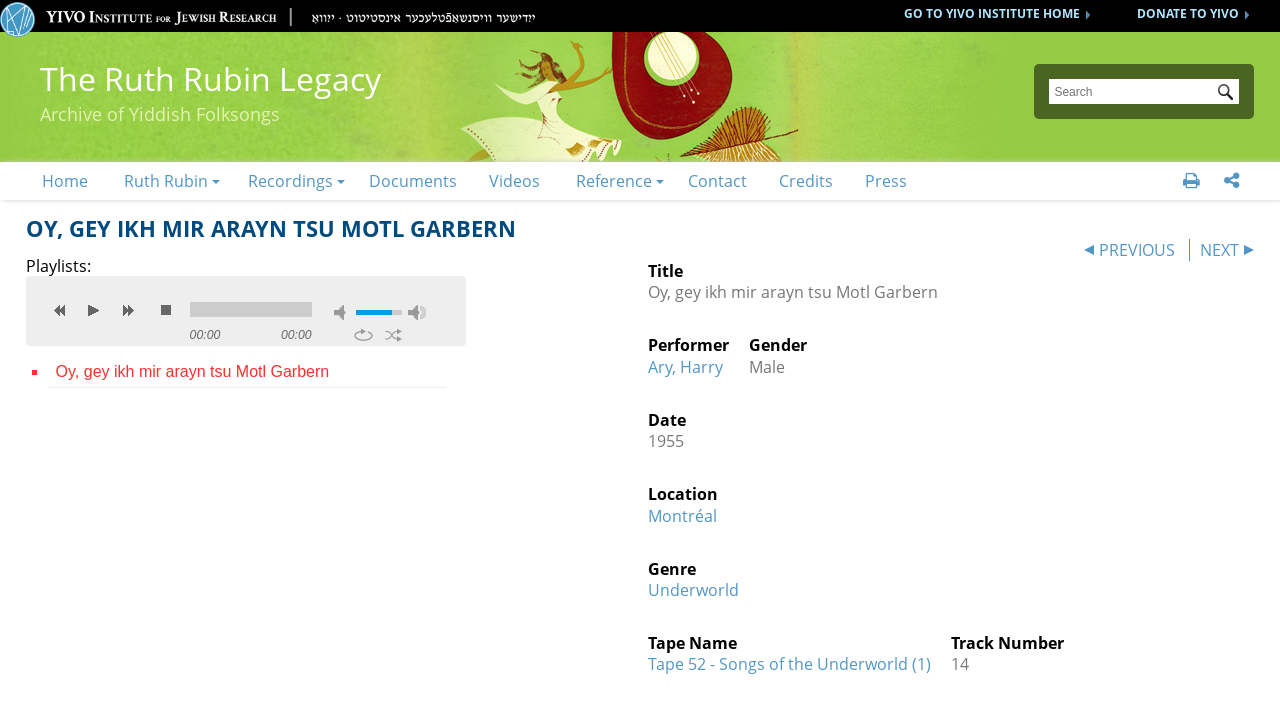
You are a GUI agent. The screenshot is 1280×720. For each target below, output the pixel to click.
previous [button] (60, 310)
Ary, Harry (685, 367)
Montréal (682, 516)
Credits (806, 181)
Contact (717, 181)
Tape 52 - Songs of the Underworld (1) (789, 664)
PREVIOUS (1137, 250)
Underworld (693, 590)
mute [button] (343, 312)
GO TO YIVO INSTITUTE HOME (992, 13)
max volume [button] (417, 312)
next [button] (128, 310)
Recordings (290, 181)
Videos (514, 181)
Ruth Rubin (166, 181)
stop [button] (166, 310)
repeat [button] (363, 335)
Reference (614, 181)
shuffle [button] (393, 335)
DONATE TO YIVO (1188, 13)
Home (65, 181)
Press (886, 181)
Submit (1229, 94)
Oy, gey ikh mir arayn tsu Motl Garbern (193, 371)
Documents (413, 181)
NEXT (1219, 250)
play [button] (94, 310)
